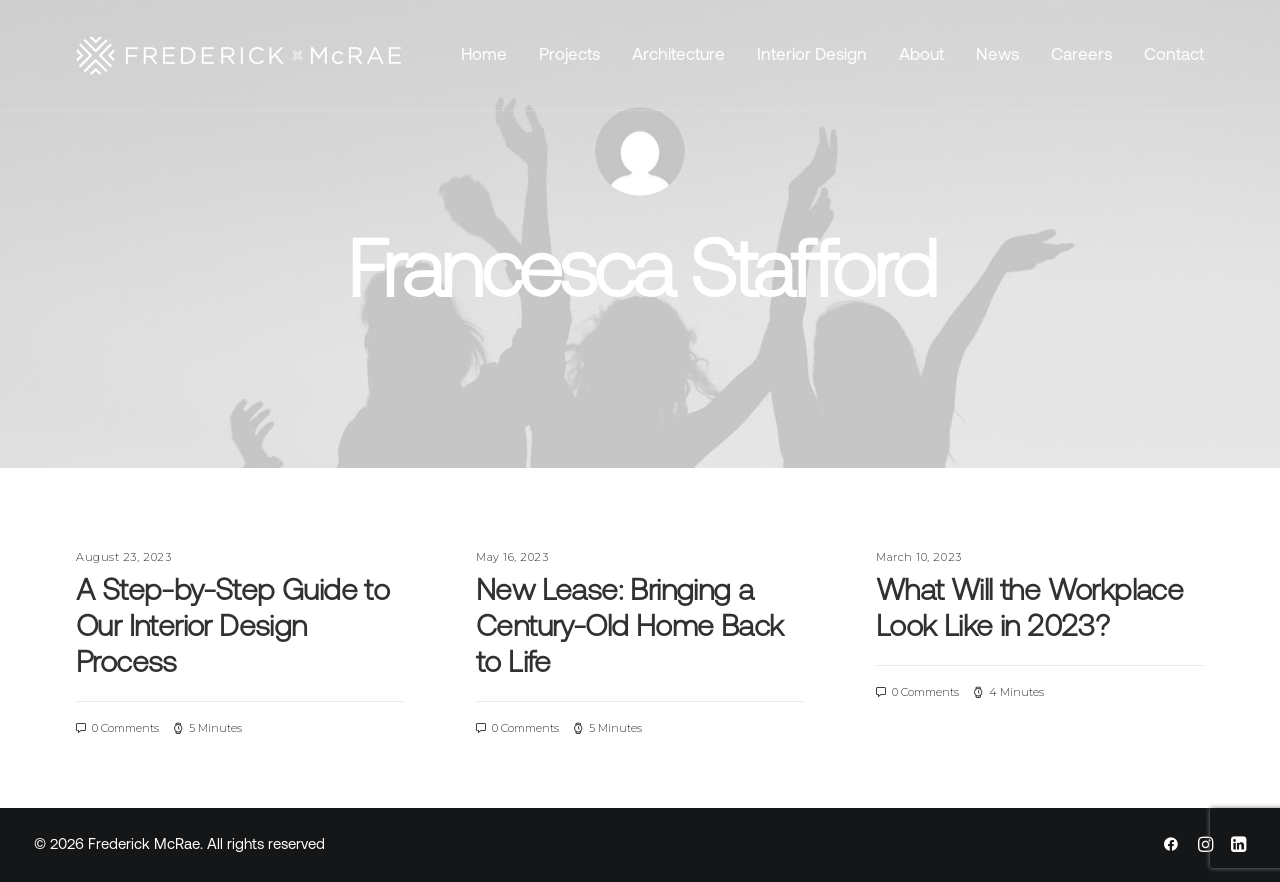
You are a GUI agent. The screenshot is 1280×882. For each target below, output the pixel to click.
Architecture (678, 55)
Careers (1081, 55)
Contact (1174, 55)
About (921, 55)
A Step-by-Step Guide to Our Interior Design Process (232, 628)
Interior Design (812, 55)
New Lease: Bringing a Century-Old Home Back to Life (629, 628)
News (997, 55)
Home (484, 55)
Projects (569, 55)
